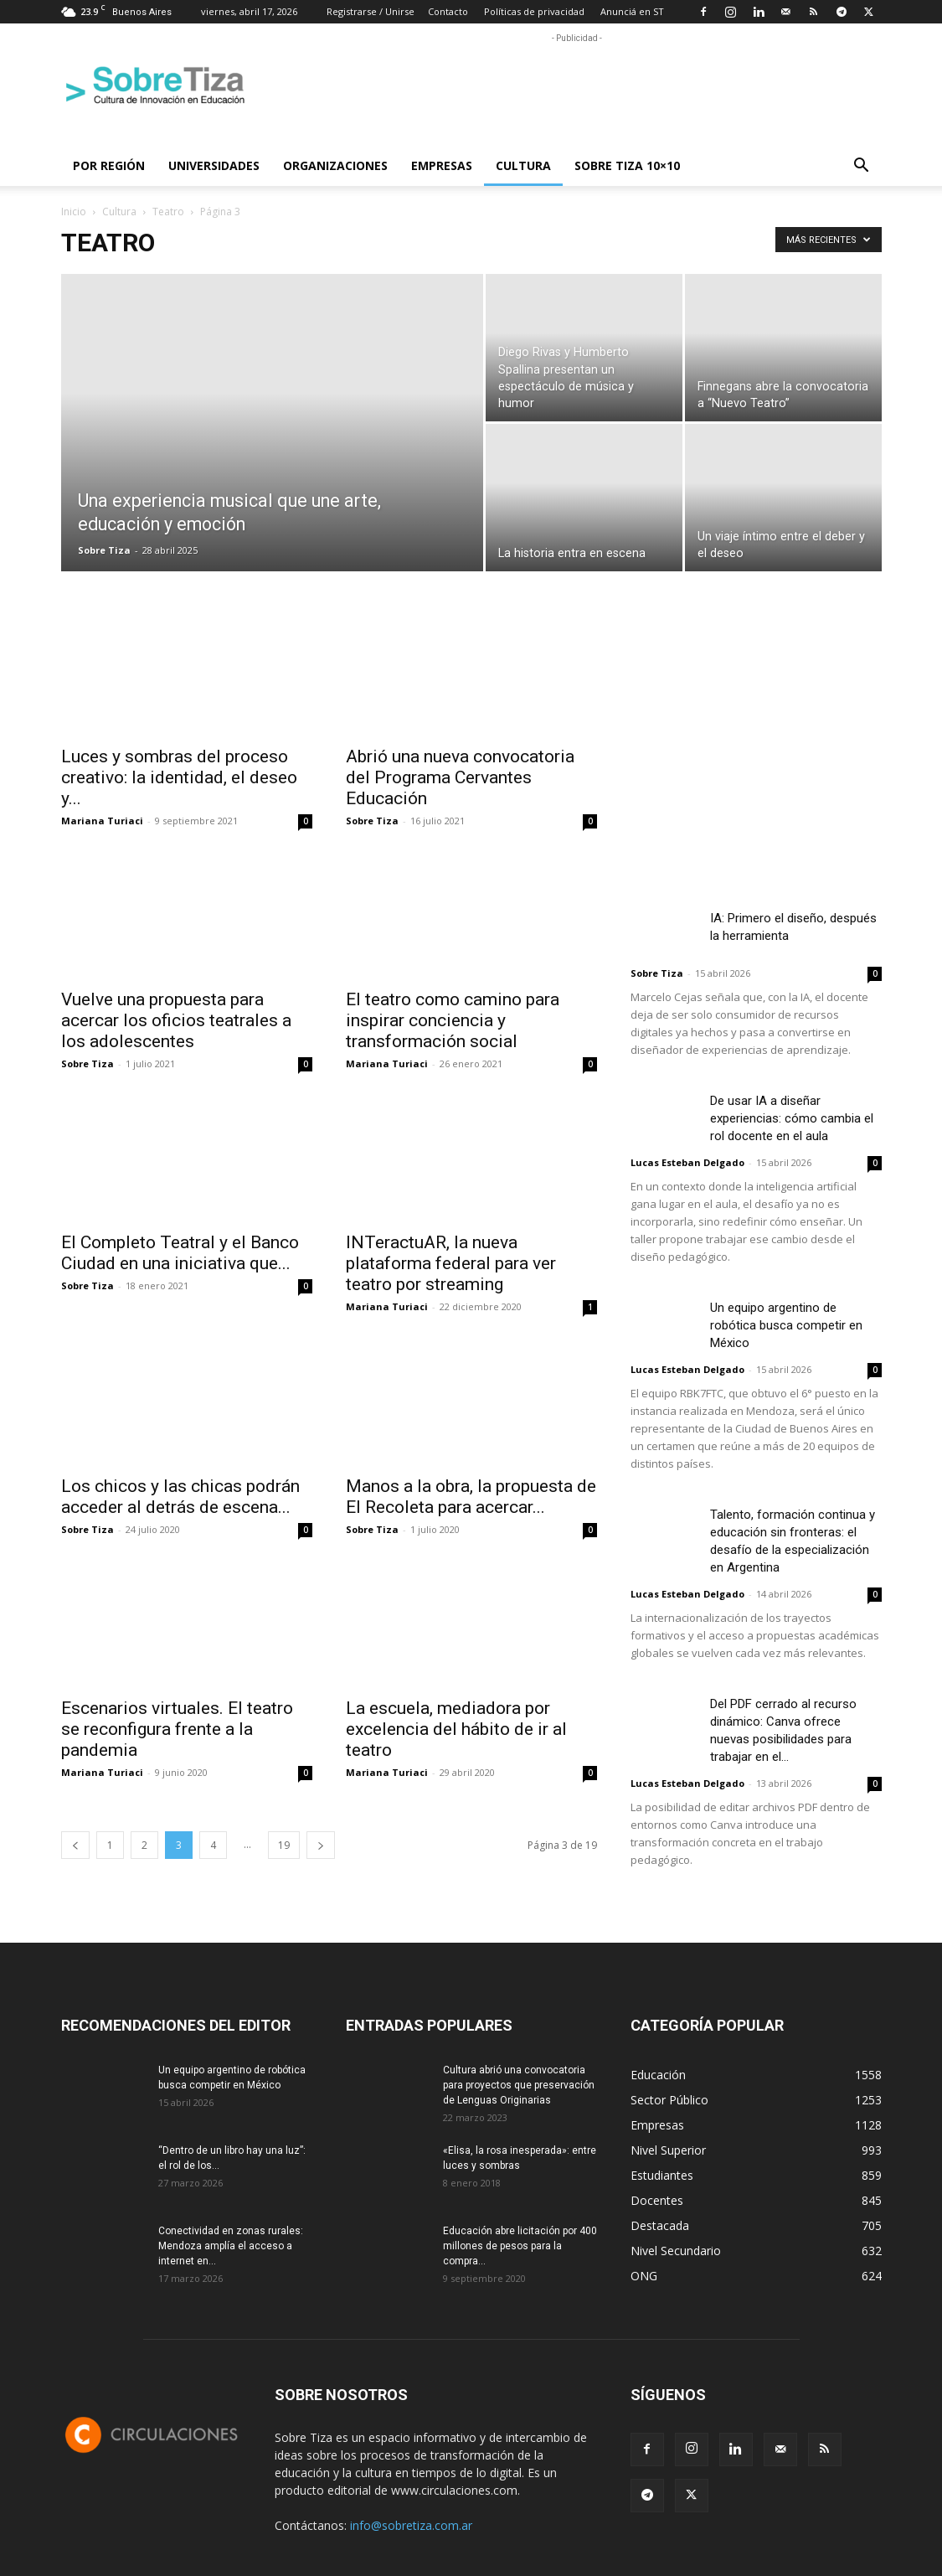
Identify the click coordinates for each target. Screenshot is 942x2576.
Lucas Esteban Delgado (687, 1162)
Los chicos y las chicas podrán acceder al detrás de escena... (180, 1496)
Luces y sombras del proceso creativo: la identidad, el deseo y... (179, 777)
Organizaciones (335, 165)
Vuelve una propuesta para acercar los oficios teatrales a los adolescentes (176, 1020)
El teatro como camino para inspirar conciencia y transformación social (452, 1020)
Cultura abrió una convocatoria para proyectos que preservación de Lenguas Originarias (519, 2085)
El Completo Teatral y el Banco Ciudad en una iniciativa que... (180, 1252)
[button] (862, 167)
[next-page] (320, 1845)
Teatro (168, 211)
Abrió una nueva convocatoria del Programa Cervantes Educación (460, 777)
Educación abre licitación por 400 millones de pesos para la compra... (520, 2246)
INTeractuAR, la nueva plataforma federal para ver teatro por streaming (451, 1263)
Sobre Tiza (104, 550)
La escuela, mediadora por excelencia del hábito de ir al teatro (456, 1729)
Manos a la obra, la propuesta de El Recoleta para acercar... (471, 1496)
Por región (109, 165)
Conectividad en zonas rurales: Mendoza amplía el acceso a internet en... (230, 2246)
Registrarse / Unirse (370, 11)
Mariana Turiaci (102, 820)
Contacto (448, 11)
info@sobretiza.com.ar (411, 2525)
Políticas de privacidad (534, 11)
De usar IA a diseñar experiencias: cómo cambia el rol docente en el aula (791, 1118)
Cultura (523, 165)
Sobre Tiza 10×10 (627, 165)
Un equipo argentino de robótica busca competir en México (786, 1325)
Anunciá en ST (632, 11)
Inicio (73, 211)
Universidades (214, 165)
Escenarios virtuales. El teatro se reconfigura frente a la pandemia (177, 1729)
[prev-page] (75, 1845)
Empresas (441, 165)
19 (284, 1845)
